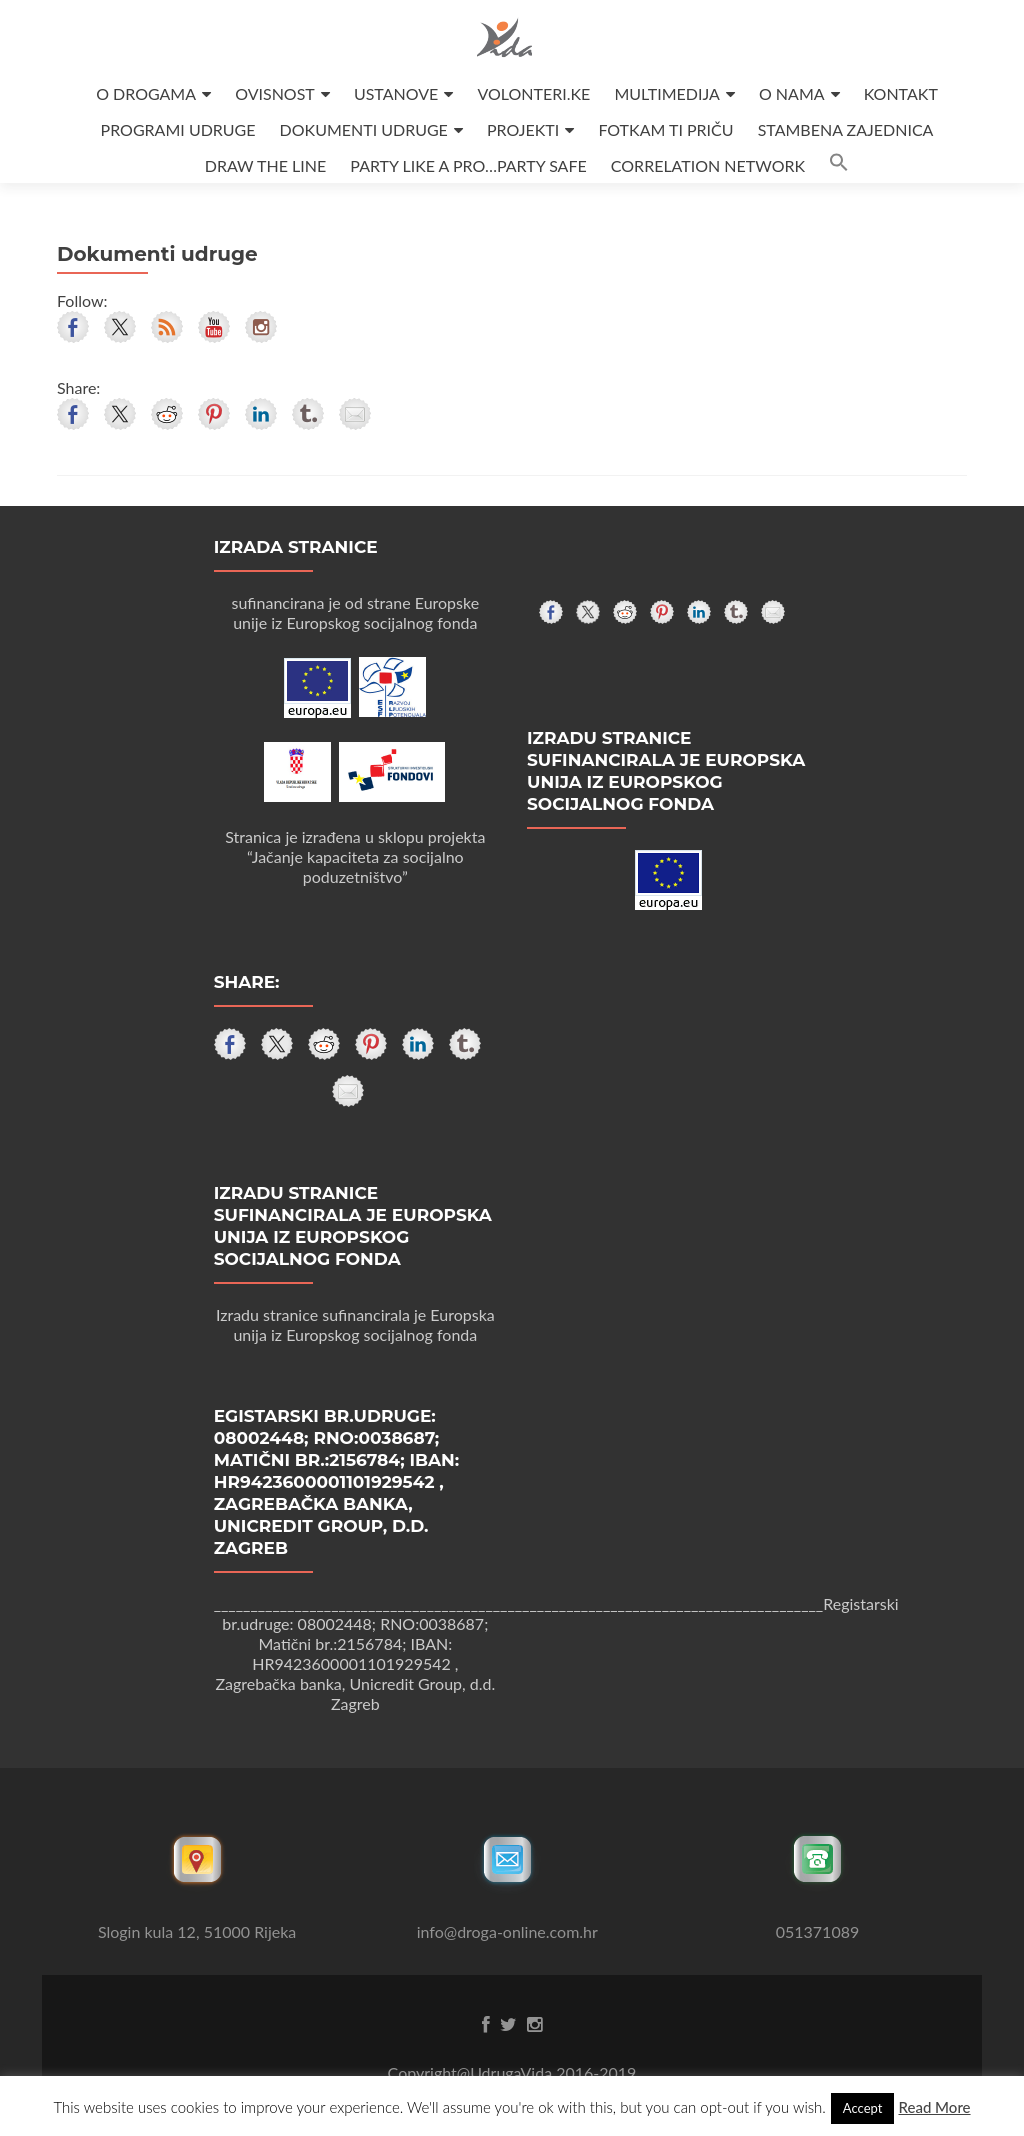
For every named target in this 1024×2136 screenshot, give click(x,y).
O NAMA (792, 93)
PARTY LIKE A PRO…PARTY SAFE (468, 165)
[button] (839, 165)
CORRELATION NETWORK (708, 165)
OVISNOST (275, 93)
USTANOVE (396, 93)
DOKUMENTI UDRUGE (364, 129)
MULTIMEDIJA (666, 93)
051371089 (818, 1931)
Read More (934, 2107)
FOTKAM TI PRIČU (665, 129)
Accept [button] (863, 2108)
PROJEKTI (523, 129)
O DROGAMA (146, 93)
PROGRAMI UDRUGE (178, 129)
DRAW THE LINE (265, 165)
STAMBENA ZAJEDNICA (846, 129)
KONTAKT (901, 93)
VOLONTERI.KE (533, 93)
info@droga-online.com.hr (507, 1931)
